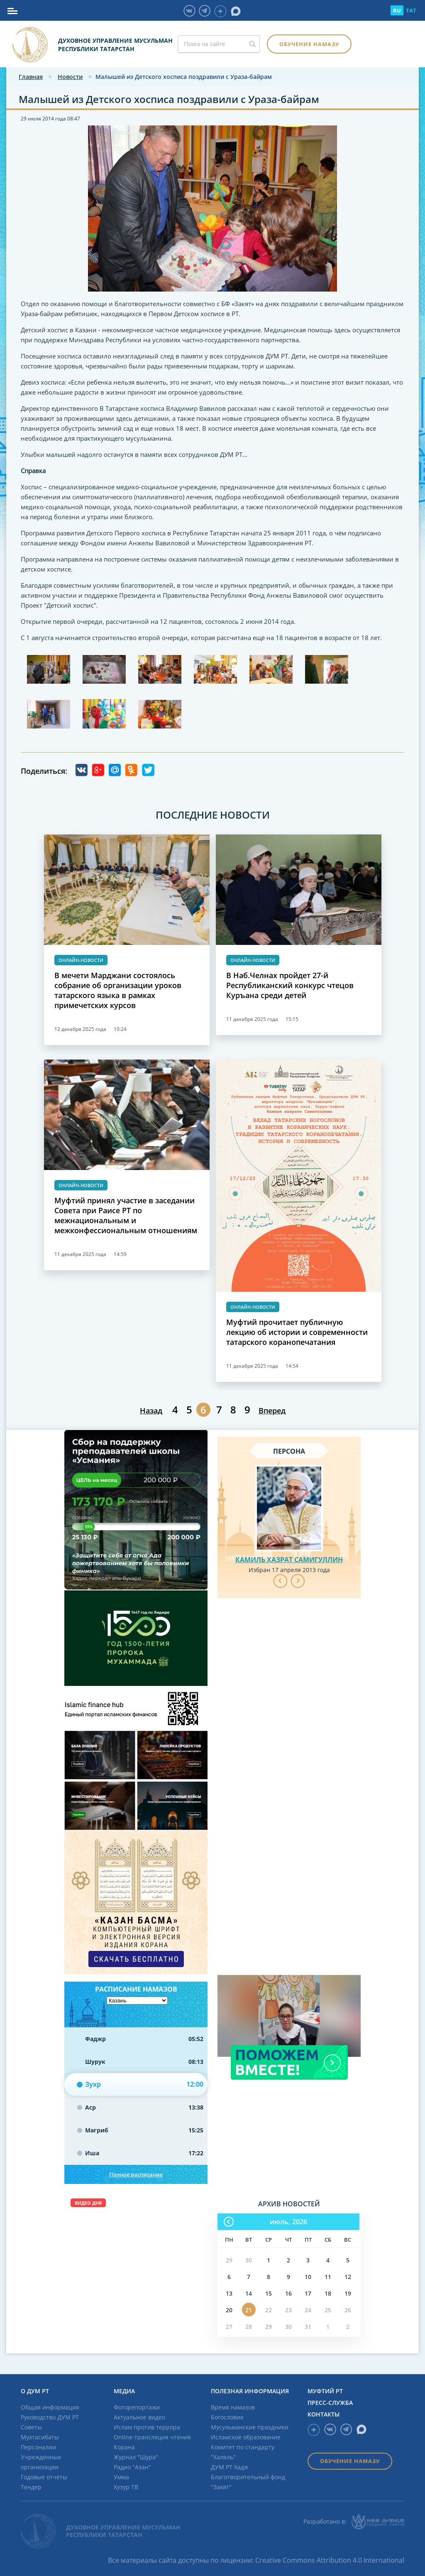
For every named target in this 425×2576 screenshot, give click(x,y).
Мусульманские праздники (249, 2427)
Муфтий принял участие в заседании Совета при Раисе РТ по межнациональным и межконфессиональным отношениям (125, 1215)
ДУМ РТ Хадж (229, 2467)
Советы (31, 2427)
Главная (31, 77)
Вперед (272, 1411)
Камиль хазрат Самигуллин (289, 1559)
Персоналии (38, 2447)
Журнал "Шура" (136, 2457)
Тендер (31, 2487)
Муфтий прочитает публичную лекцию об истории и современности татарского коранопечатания (297, 1332)
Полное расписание (136, 2174)
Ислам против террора (147, 2427)
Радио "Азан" (132, 2467)
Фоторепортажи (137, 2407)
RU (397, 10)
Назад (151, 1411)
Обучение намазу (309, 44)
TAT (411, 10)
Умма (121, 2477)
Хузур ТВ (126, 2487)
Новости (70, 77)
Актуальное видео (139, 2417)
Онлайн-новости (81, 960)
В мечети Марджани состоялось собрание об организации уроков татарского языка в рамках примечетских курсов (117, 990)
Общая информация (50, 2407)
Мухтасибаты (40, 2437)
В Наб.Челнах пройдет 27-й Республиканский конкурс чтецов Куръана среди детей (290, 985)
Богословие (227, 2417)
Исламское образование (246, 2437)
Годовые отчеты (44, 2477)
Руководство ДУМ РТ (50, 2417)
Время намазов (233, 2407)
